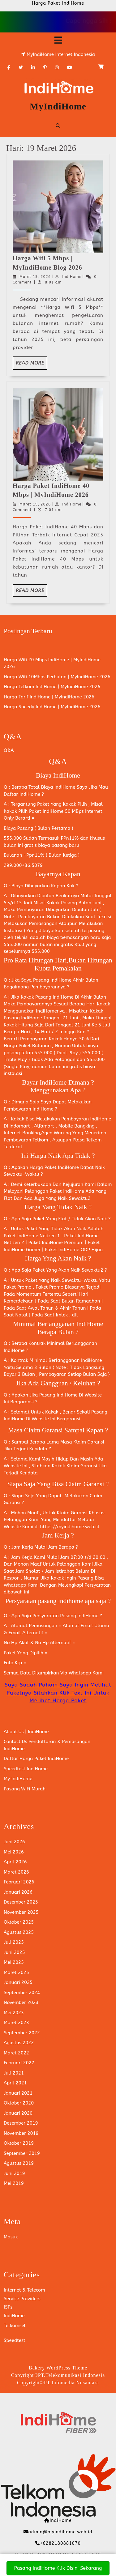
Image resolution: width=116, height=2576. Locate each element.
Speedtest (14, 2340)
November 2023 (21, 2002)
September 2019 (22, 2153)
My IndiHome (18, 1778)
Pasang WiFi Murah (24, 1789)
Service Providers (22, 2298)
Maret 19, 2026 (35, 277)
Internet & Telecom (24, 2290)
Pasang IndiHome (52, 980)
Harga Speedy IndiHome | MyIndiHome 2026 (52, 707)
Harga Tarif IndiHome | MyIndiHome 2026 (49, 697)
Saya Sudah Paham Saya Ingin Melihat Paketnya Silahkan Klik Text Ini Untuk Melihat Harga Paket (58, 1693)
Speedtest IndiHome (26, 1769)
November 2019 (21, 2133)
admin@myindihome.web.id (60, 2532)
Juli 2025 (14, 1942)
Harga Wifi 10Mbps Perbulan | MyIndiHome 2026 (57, 677)
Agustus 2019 (19, 2163)
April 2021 (15, 2083)
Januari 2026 (18, 1892)
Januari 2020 (18, 2113)
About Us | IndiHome (26, 1731)
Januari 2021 (18, 2093)
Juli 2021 (14, 2073)
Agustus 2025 (19, 1932)
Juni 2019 (14, 2173)
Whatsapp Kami (86, 1673)
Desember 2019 (21, 2123)
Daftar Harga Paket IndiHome (36, 1758)
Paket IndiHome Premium (55, 1242)
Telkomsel (15, 2325)
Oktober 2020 (19, 2103)
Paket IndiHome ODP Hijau (74, 1249)
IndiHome (71, 277)
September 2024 (22, 1992)
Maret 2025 (16, 1972)
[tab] (58, 40)
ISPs (8, 2307)
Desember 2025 (21, 1902)
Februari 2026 (19, 1882)
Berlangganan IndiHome (75, 1360)
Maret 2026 (16, 1872)
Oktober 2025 (19, 1922)
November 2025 (21, 1912)
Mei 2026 (14, 1852)
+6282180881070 (60, 2543)
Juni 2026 (14, 1842)
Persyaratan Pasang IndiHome (65, 1616)
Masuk (11, 2237)
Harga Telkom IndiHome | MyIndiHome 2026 (52, 686)
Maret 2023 (16, 2022)
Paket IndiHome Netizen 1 (32, 1236)
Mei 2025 (14, 1962)
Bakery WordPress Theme (58, 2367)
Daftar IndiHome (22, 794)
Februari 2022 (19, 2063)
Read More (31, 364)
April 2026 (15, 1862)
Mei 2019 (14, 2183)
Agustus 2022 (19, 2042)
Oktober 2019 (19, 2143)
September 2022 (22, 2033)
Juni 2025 (14, 1952)
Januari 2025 (18, 1982)
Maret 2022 (16, 2053)
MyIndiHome (58, 106)
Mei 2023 (14, 2012)
